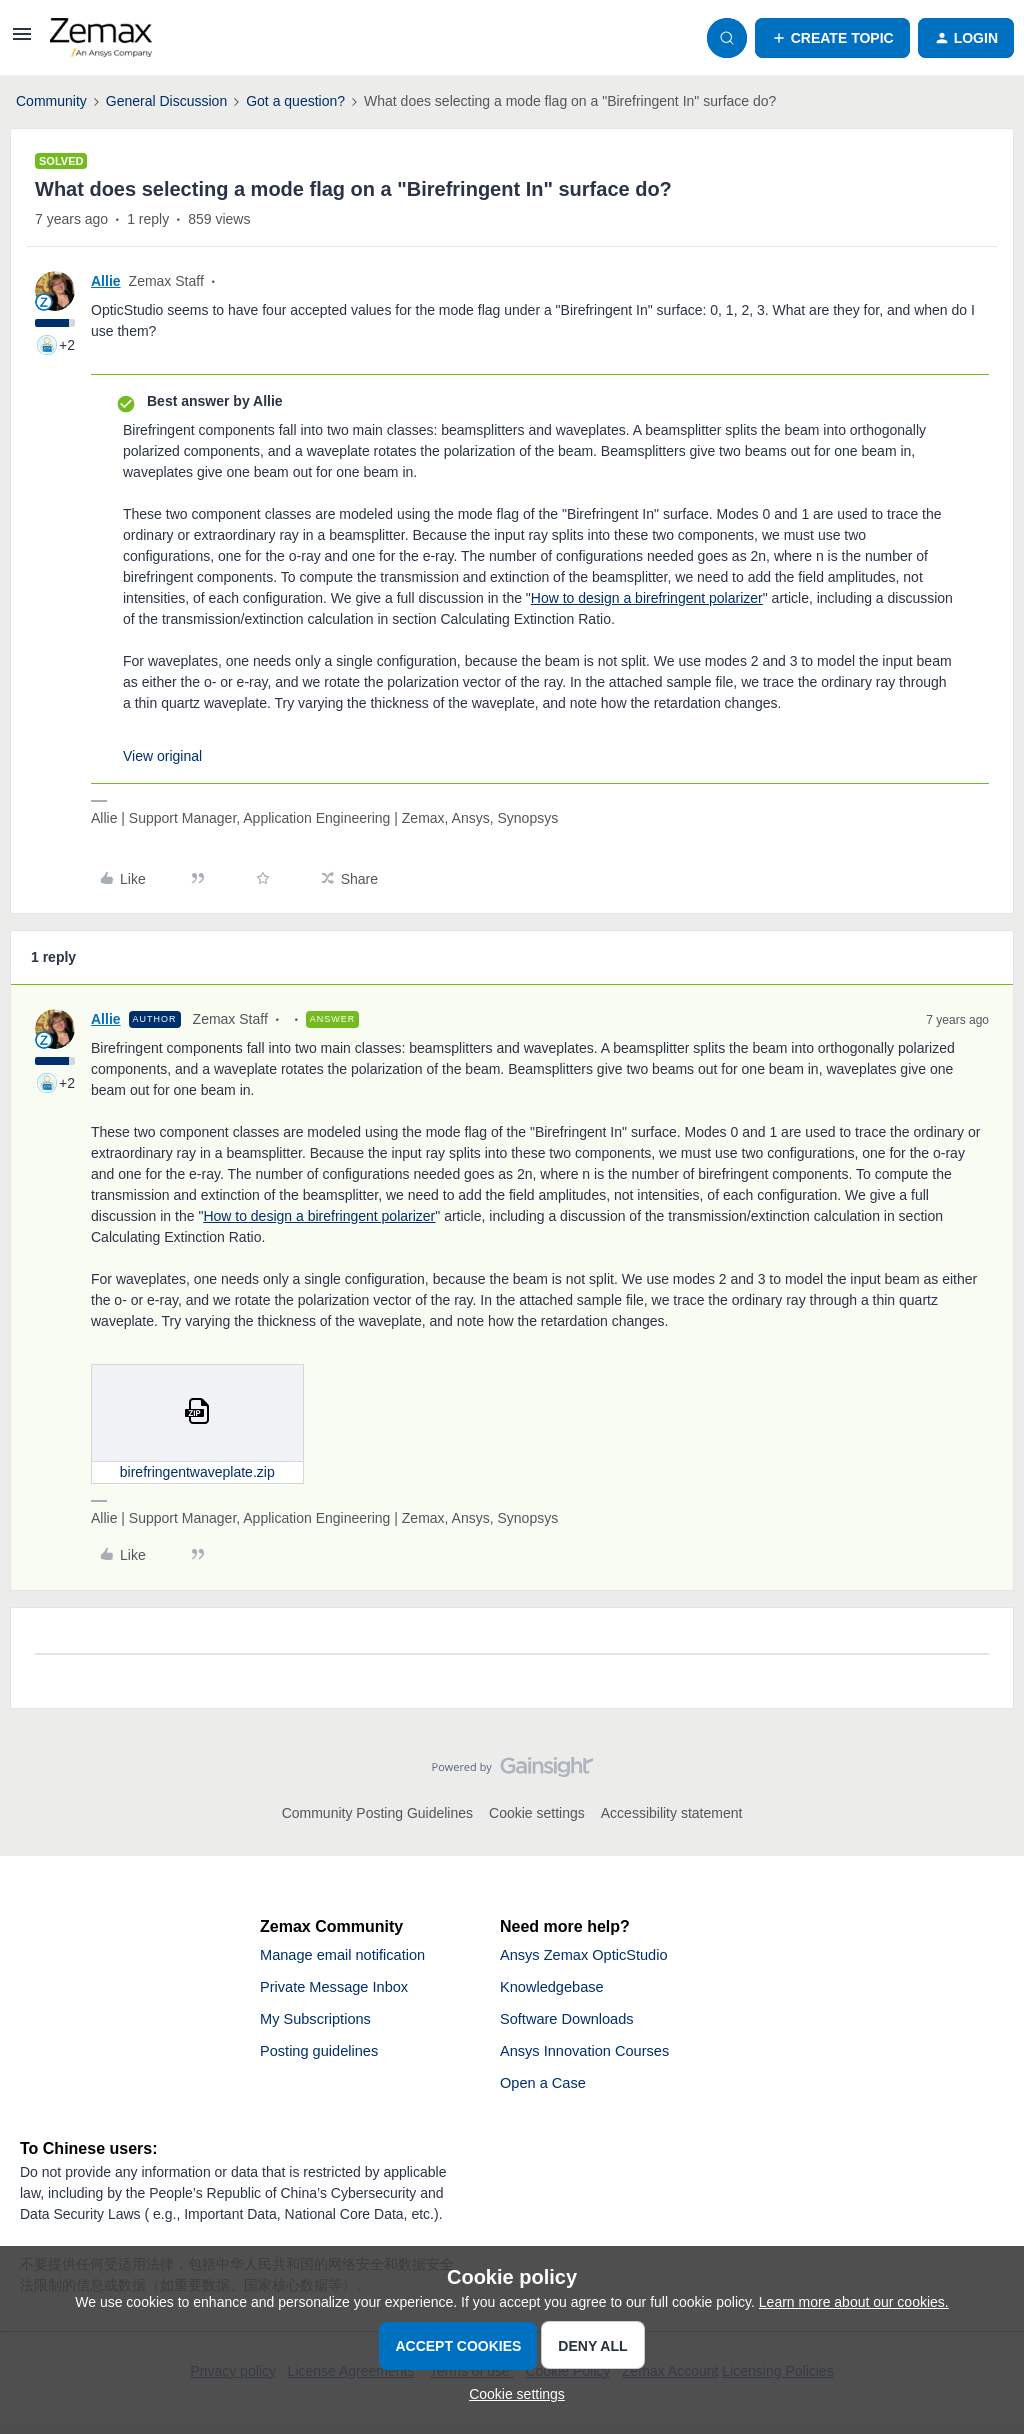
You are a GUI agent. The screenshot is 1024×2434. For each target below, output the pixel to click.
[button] (22, 41)
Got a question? (295, 101)
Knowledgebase (557, 1990)
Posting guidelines (325, 2058)
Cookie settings (537, 1813)
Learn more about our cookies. (854, 2302)
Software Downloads (573, 2024)
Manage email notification (350, 1956)
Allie (106, 281)
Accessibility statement (672, 1813)
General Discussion (166, 101)
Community (51, 101)
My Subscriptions (321, 2024)
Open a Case (547, 2092)
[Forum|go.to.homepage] (101, 38)
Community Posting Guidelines (377, 1813)
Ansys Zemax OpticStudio (592, 1956)
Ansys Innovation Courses (593, 2058)
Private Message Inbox (341, 1990)
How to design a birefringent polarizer (647, 598)
